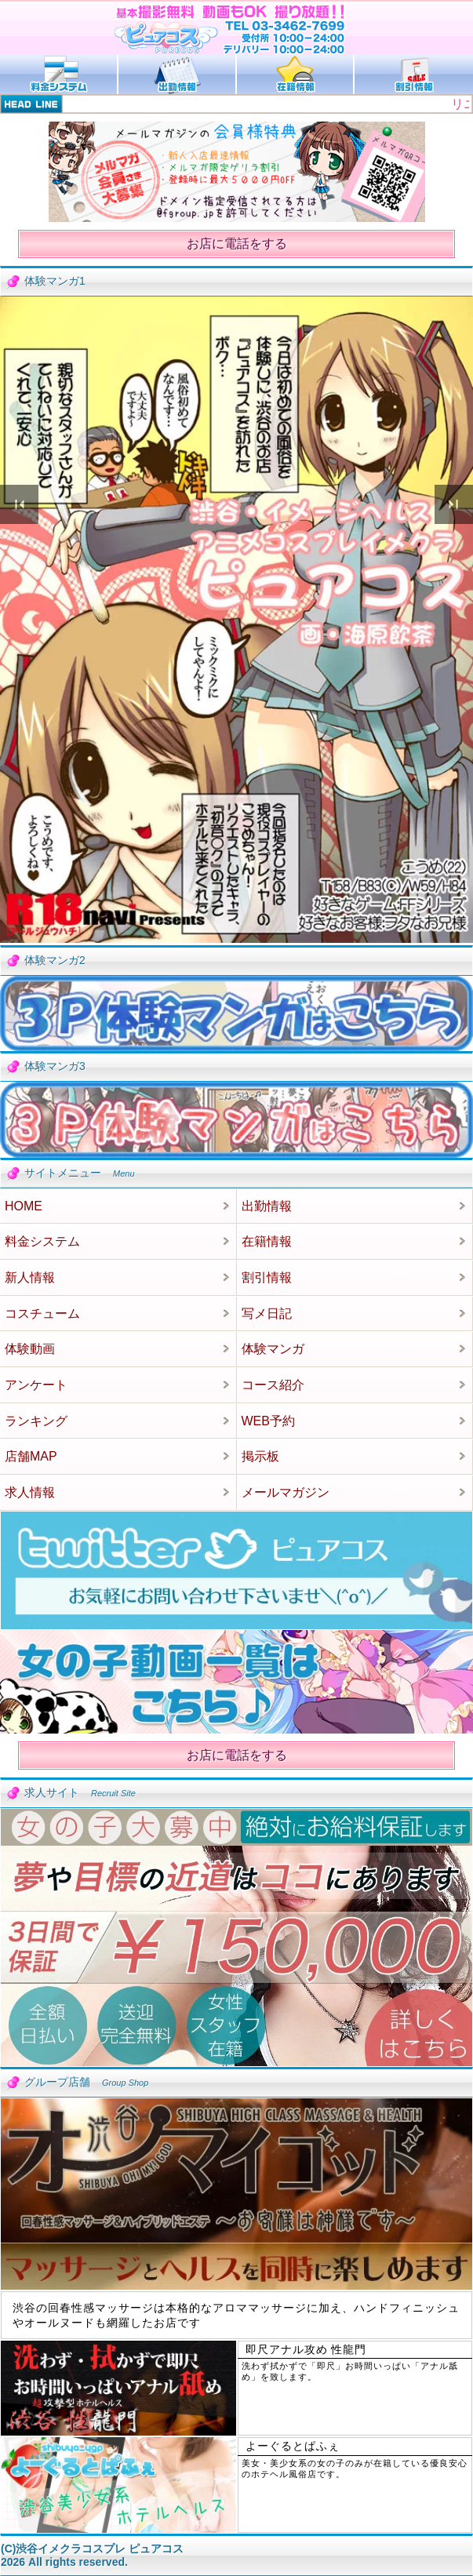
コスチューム (42, 1313)
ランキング (36, 1421)
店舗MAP (31, 1456)
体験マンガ (273, 1348)
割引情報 (267, 1277)
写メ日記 (267, 1313)
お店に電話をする (237, 243)
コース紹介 (273, 1385)
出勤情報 (267, 1206)
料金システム (42, 1241)
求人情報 (30, 1492)
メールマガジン (285, 1492)
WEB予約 (268, 1421)
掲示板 (260, 1456)
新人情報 (30, 1277)
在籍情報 (267, 1241)
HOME (23, 1206)
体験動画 (30, 1348)
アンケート (36, 1385)
